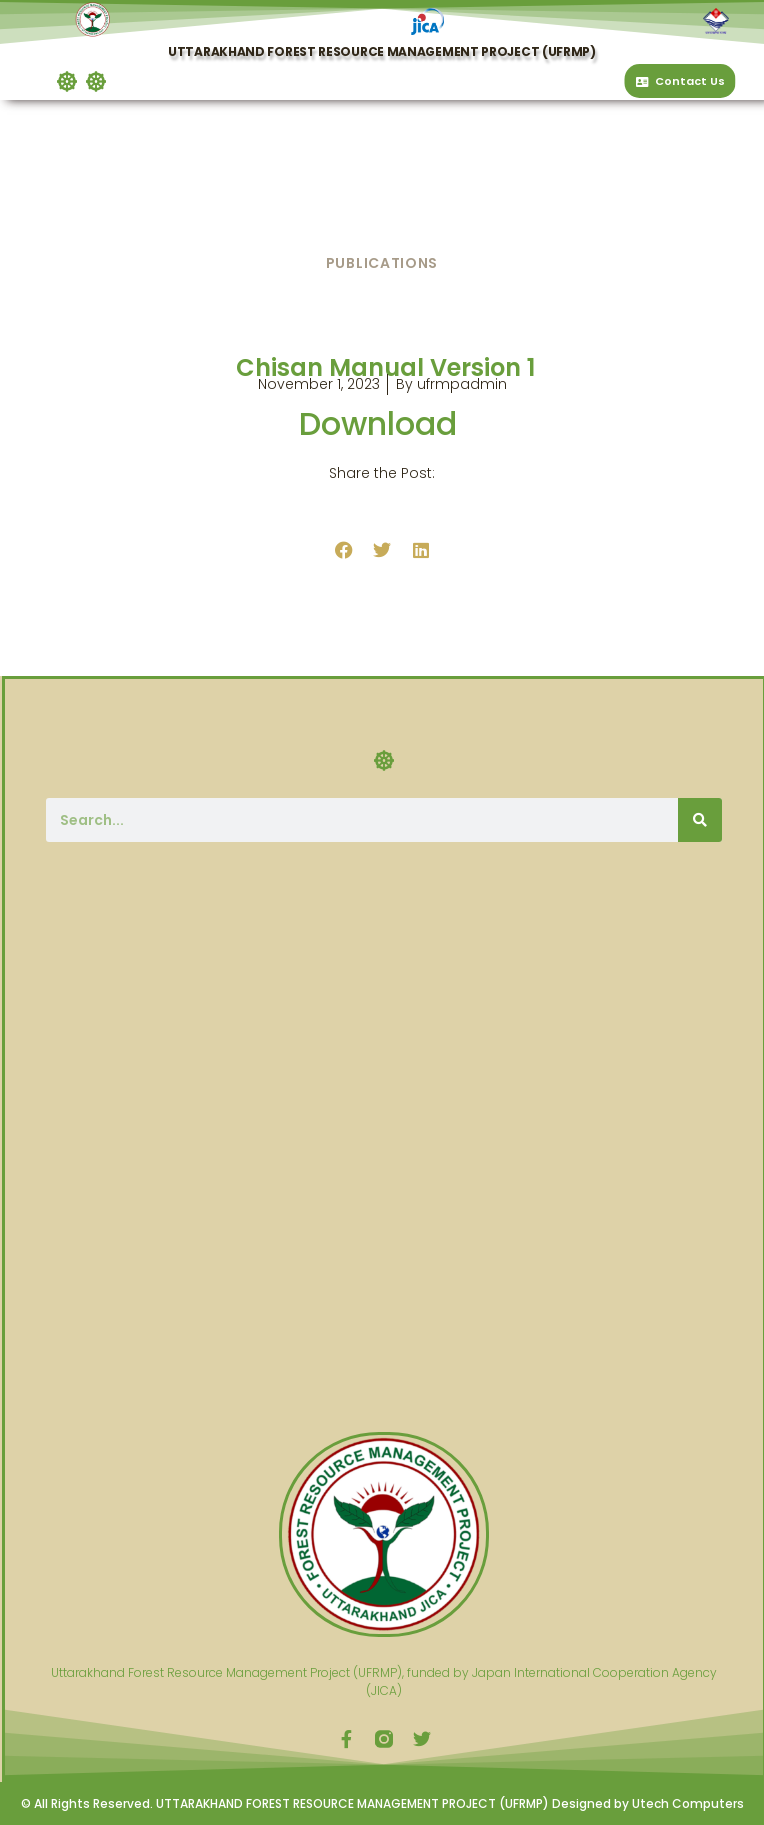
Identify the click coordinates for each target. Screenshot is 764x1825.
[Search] (700, 820)
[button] (83, 82)
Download (382, 423)
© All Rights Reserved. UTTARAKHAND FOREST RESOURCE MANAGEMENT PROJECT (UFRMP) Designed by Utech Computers (382, 1803)
